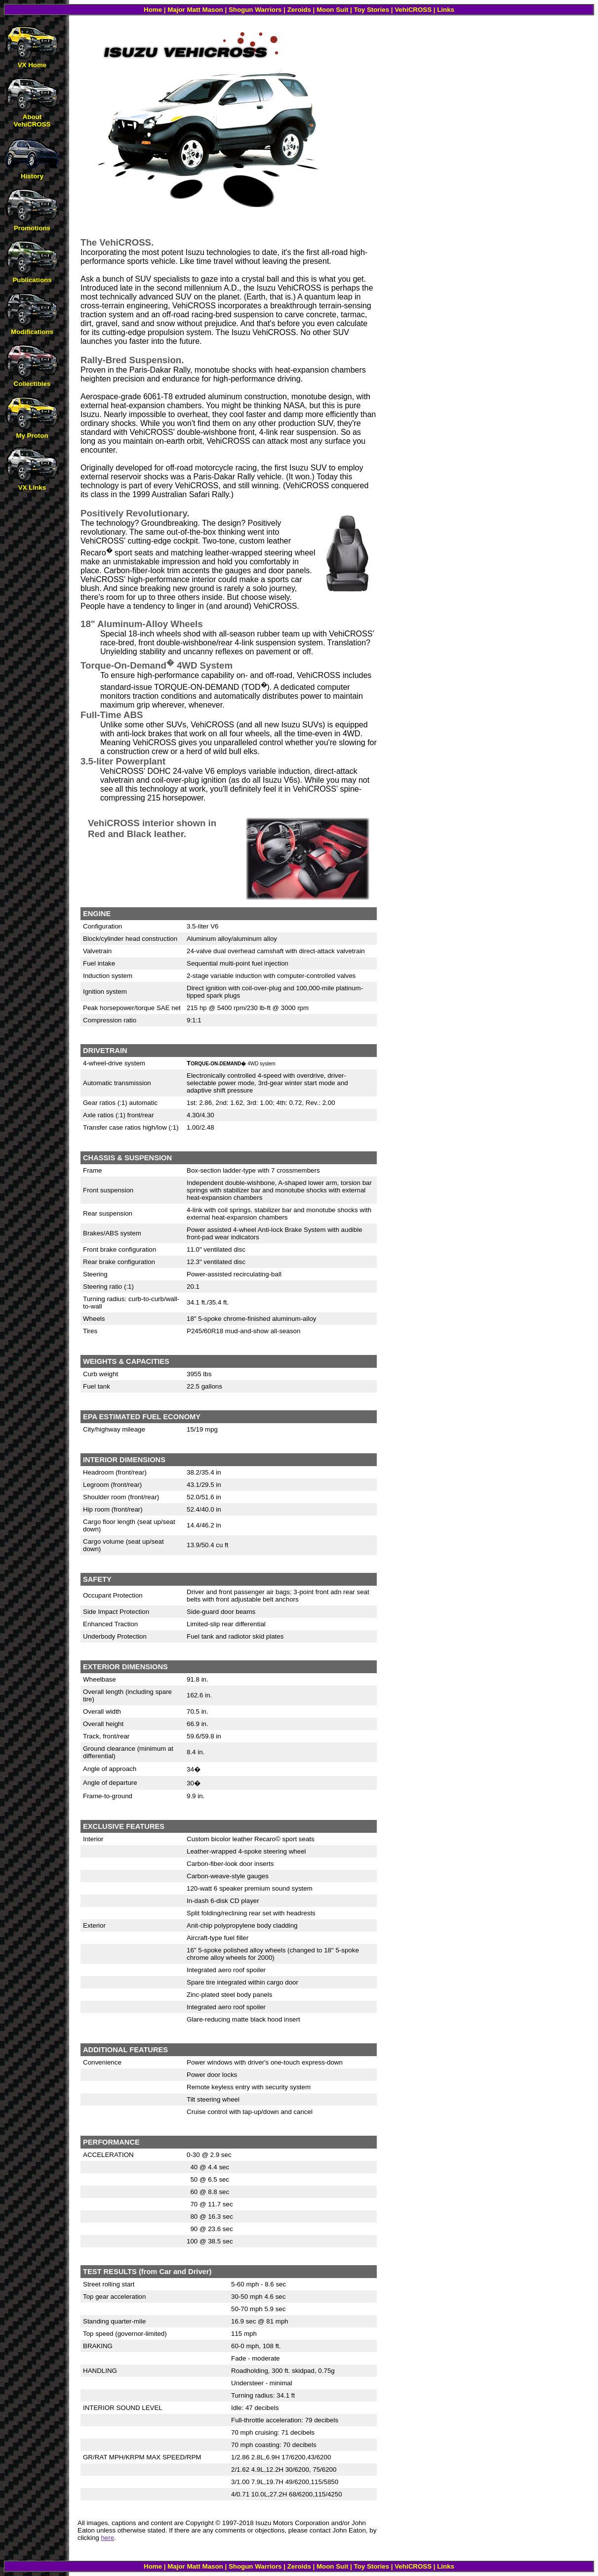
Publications (31, 280)
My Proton (32, 435)
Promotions (32, 228)
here (107, 2537)
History (32, 176)
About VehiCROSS (32, 120)
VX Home (32, 65)
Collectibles (32, 383)
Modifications (32, 332)
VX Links (32, 487)
